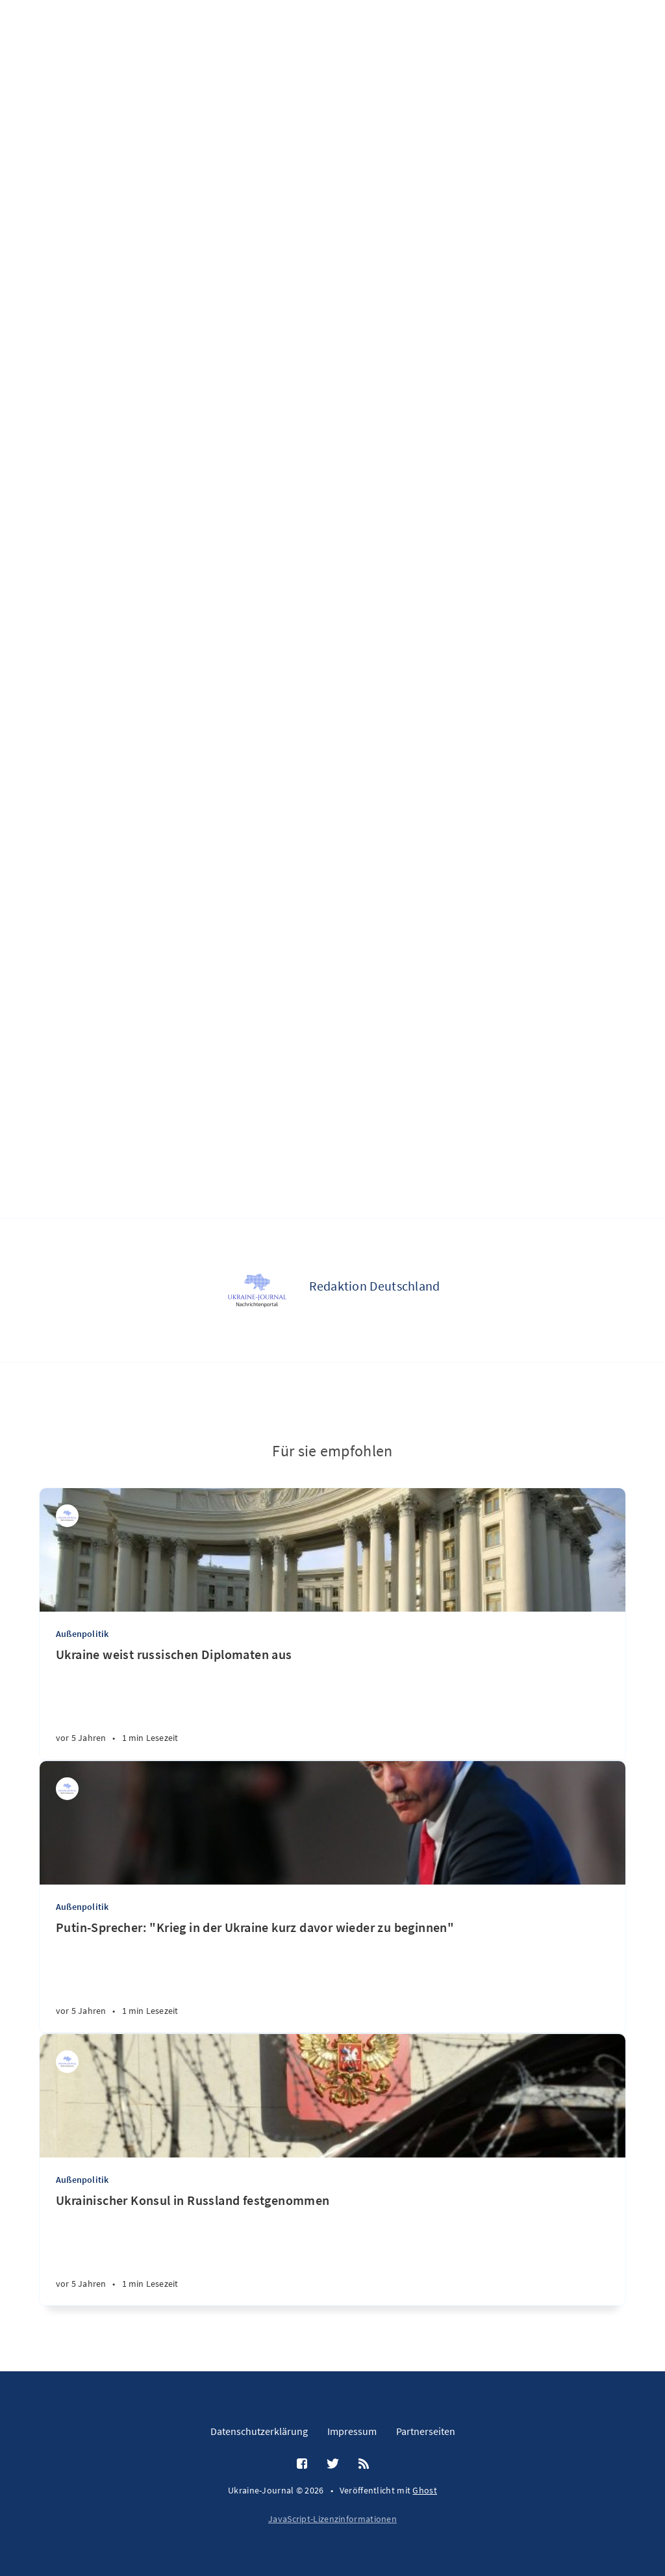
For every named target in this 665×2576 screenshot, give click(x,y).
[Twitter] (333, 2464)
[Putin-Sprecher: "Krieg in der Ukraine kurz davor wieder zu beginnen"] (332, 1976)
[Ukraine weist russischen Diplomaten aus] (332, 1703)
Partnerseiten (425, 2431)
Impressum (352, 2431)
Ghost (424, 2490)
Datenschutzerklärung (259, 2431)
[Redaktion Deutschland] (257, 1290)
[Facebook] (302, 2464)
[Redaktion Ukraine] (67, 2061)
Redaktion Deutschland (374, 1286)
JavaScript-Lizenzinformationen (332, 2519)
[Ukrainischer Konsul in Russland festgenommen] (332, 2249)
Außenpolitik (82, 1634)
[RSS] (363, 2464)
